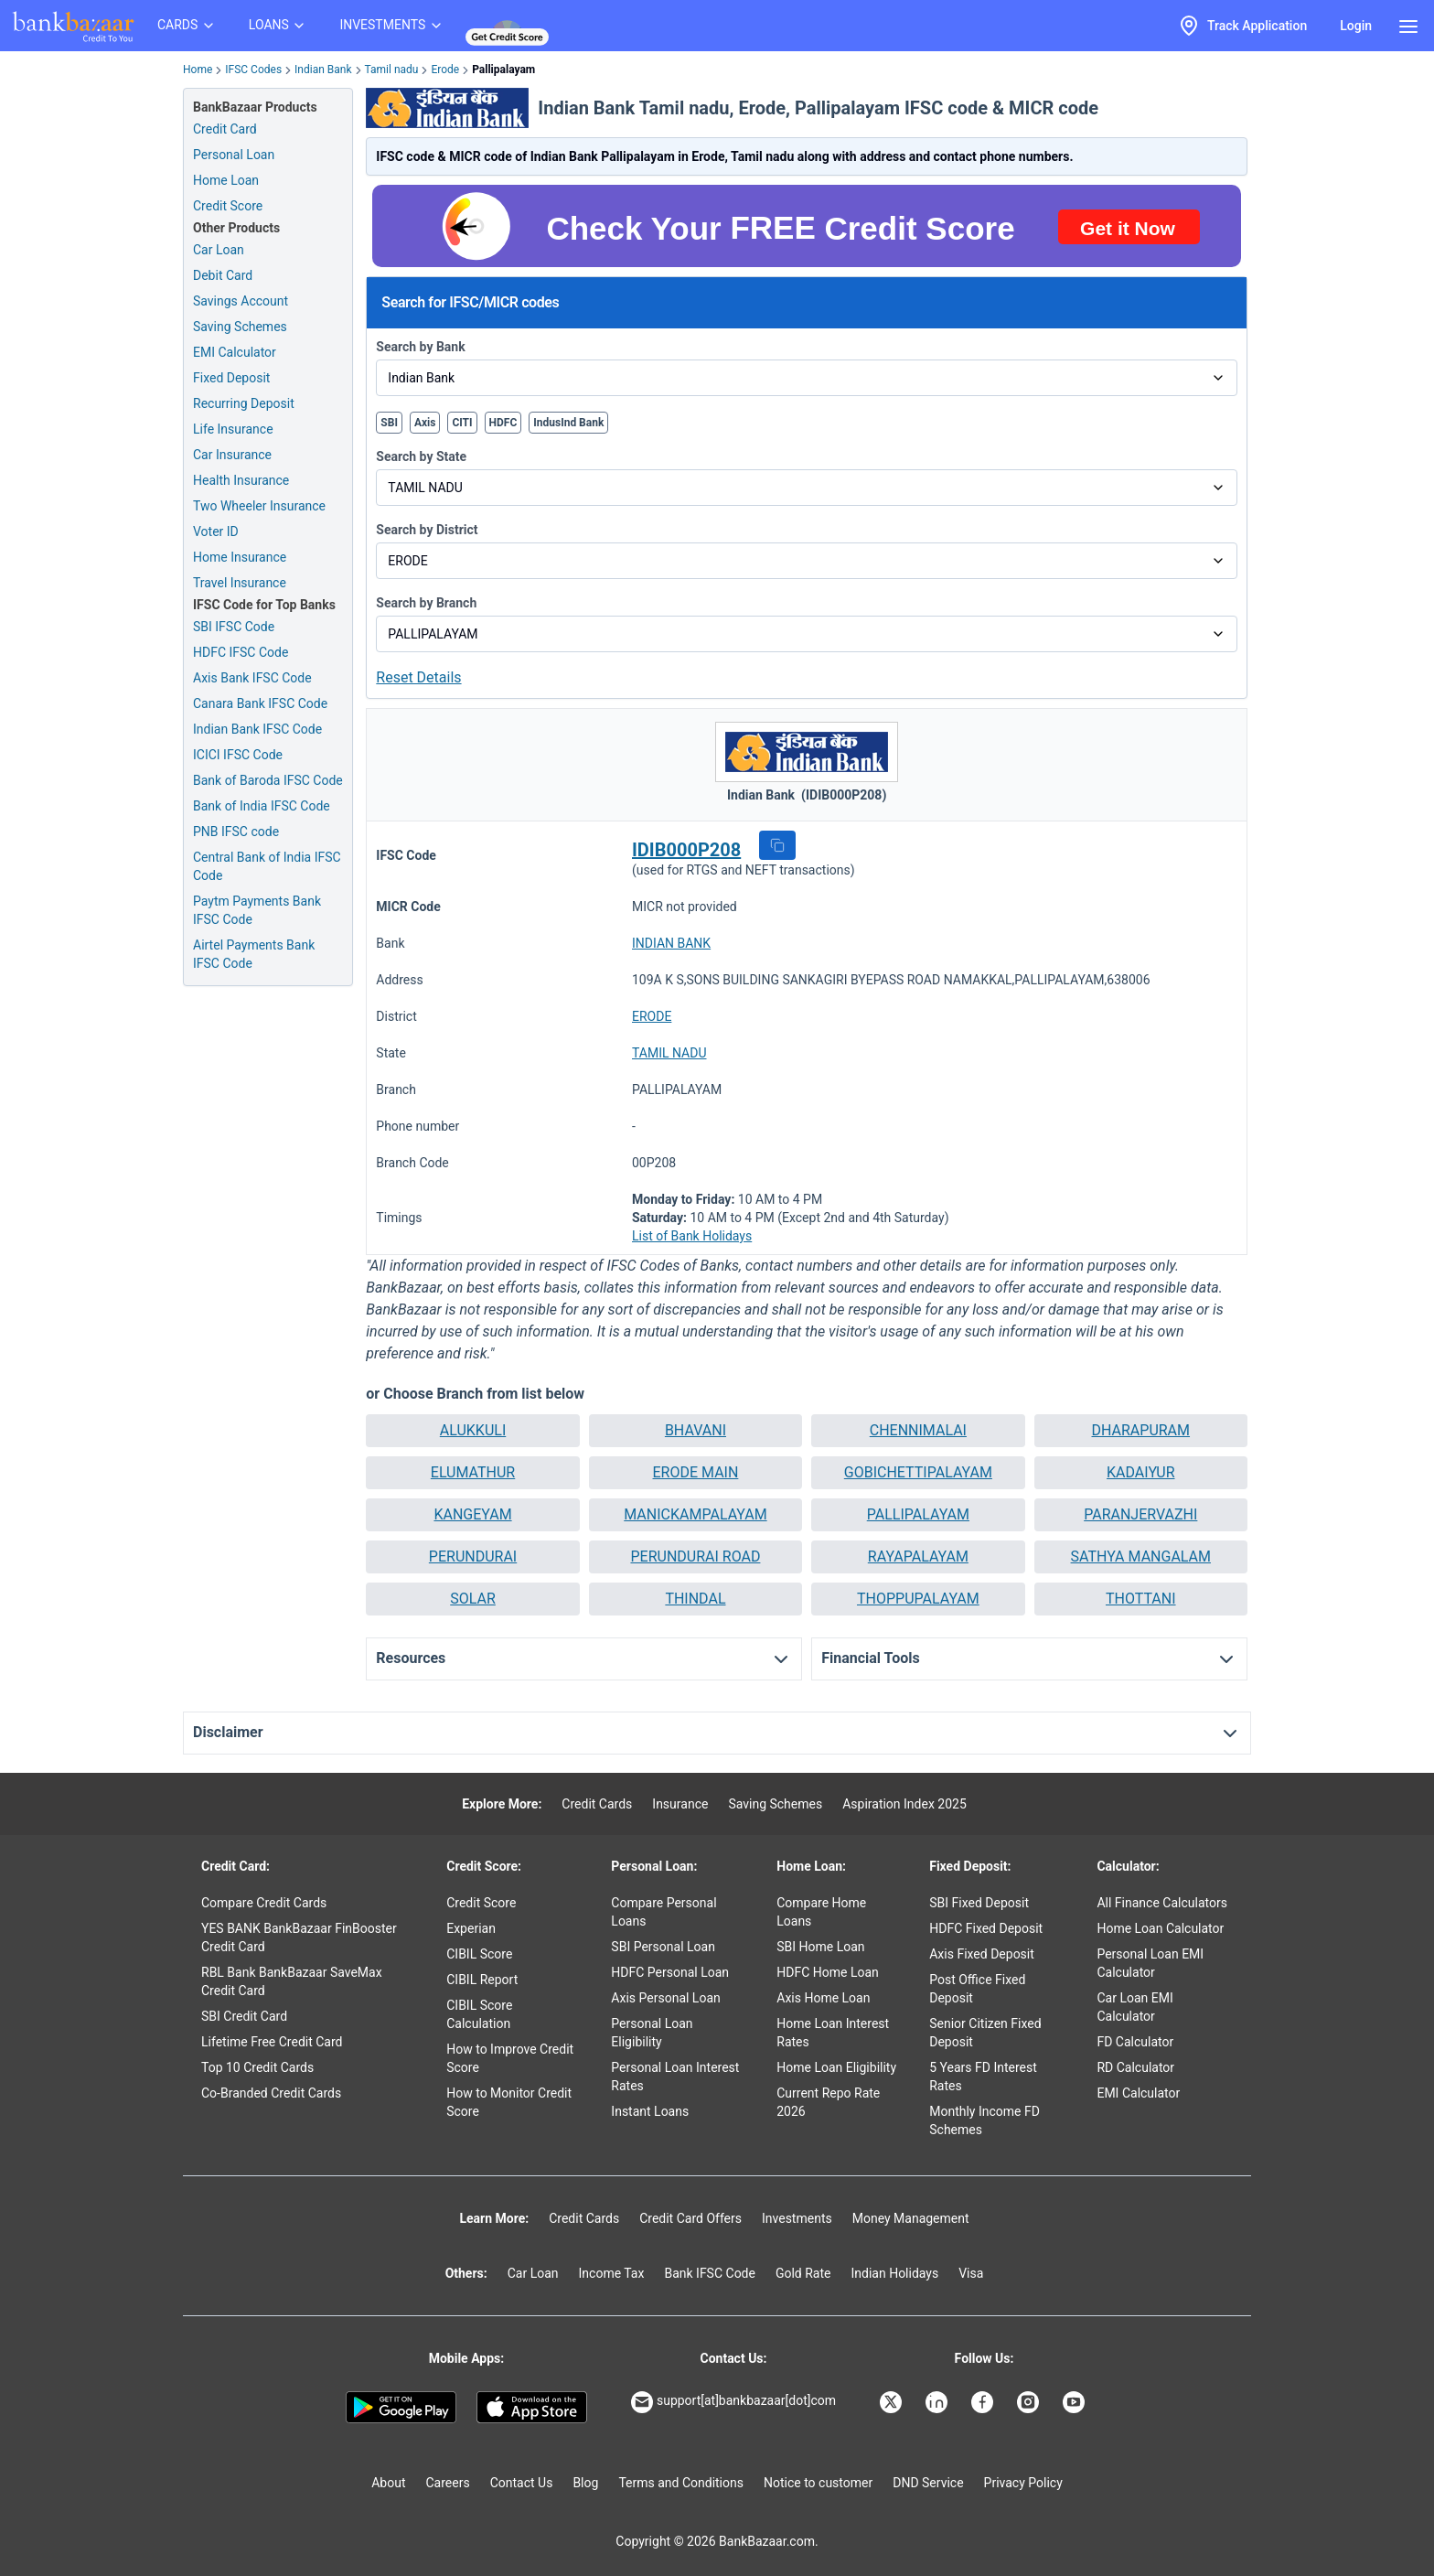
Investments (797, 2218)
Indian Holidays (894, 2273)
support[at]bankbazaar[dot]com (733, 2402)
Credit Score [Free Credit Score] (227, 206)
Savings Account (240, 301)
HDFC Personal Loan (670, 1972)
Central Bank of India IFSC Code (267, 866)
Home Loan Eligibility (836, 2067)
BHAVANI (695, 1430)
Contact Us (521, 2482)
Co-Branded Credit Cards (271, 2093)
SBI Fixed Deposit (979, 1902)
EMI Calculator (234, 352)
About (388, 2482)
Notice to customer (818, 2482)
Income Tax (612, 2273)
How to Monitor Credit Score (509, 2102)
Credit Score (481, 1902)
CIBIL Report (482, 1979)
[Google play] (401, 2407)
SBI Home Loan (820, 1946)
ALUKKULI (473, 1430)
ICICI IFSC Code (238, 754)
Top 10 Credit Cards (257, 2067)
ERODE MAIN (696, 1472)
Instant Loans (650, 2111)
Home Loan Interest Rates (832, 2032)
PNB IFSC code (236, 831)
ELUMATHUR (473, 1472)
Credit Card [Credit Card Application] (225, 129)
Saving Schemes (240, 326)
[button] (777, 845)
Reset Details (418, 677)
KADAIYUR (1140, 1472)
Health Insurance (241, 480)
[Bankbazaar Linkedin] (938, 2402)
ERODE (651, 1016)
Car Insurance (232, 454)
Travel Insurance (239, 582)
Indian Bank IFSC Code (257, 729)
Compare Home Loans (821, 1911)
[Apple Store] (531, 2407)
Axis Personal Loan (665, 1998)
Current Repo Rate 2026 (828, 2102)
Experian (471, 1928)
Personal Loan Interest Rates (675, 2076)
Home (197, 69)
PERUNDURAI (473, 1556)
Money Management (910, 2218)
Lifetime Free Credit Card (271, 2041)
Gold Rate (803, 2273)
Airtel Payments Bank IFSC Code (254, 954)
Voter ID (216, 531)
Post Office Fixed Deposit (977, 1988)
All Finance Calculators (1161, 1902)
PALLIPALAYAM (918, 1514)
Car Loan (218, 249)
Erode (445, 69)
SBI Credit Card (244, 2016)
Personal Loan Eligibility (651, 2032)
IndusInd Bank (568, 422)
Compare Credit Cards (263, 1902)
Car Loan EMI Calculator (1134, 2007)
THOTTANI (1141, 1598)
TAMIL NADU (669, 1053)
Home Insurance (239, 557)
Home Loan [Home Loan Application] (226, 180)
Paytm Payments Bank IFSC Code (257, 910)
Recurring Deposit (243, 403)
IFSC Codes (253, 69)
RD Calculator (1135, 2067)
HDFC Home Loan (827, 1972)
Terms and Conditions (681, 2482)
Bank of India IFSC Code (261, 806)
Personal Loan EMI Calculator (1150, 1963)
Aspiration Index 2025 (904, 1804)
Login (1356, 25)
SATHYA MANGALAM (1141, 1556)
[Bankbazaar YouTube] (1075, 2402)
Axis (425, 422)
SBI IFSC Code (233, 626)
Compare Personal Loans (663, 1911)
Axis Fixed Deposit (981, 1954)
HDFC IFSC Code (240, 652)
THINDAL (695, 1598)
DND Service (928, 2482)
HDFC (503, 422)
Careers (448, 2482)
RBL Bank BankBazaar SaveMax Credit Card (291, 1981)
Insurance (680, 1804)
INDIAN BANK (671, 943)
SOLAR (473, 1598)
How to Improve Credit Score (509, 2058)
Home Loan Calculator (1160, 1928)
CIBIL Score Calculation (479, 2014)
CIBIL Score (479, 1954)
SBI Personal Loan (663, 1946)
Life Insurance (233, 429)
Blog (585, 2482)
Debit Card (222, 275)
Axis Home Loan (823, 1998)
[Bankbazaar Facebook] (984, 2402)
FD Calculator (1135, 2041)
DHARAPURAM (1141, 1430)
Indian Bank (322, 69)
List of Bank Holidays (692, 1236)
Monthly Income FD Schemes (984, 2120)
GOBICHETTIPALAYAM (918, 1472)
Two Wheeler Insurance (259, 506)
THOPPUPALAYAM (918, 1598)
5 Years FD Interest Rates (983, 2076)
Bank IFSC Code (709, 2273)
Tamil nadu (392, 69)
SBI (389, 422)
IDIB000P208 (686, 850)
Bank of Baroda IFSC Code (268, 780)
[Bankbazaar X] (892, 2402)
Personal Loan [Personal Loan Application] (233, 154)
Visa (970, 2273)
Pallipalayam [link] (503, 69)
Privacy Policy (1023, 2482)
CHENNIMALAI (918, 1430)
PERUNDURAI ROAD (695, 1556)
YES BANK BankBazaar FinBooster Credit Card (299, 1937)
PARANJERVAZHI (1140, 1514)
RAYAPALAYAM (918, 1556)
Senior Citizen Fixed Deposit (985, 2032)
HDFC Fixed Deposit (986, 1928)
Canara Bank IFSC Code (260, 703)
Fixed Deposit (231, 377)
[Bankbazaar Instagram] (1030, 2402)
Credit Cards (597, 1804)
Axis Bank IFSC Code (252, 678)
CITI (462, 422)
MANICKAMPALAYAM (695, 1514)
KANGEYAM (472, 1514)
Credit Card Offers (690, 2218)
